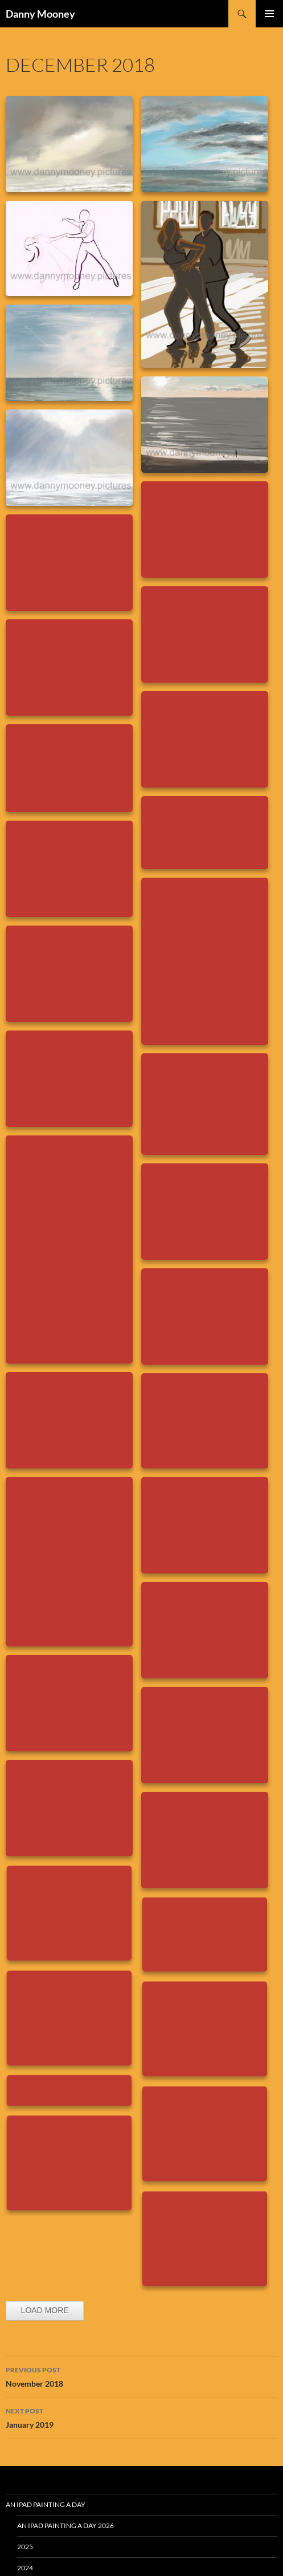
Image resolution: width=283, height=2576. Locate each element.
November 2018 (141, 2375)
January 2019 (141, 2416)
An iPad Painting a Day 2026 (65, 2525)
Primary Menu (269, 13)
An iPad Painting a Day (45, 2504)
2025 (25, 2546)
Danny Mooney (40, 13)
